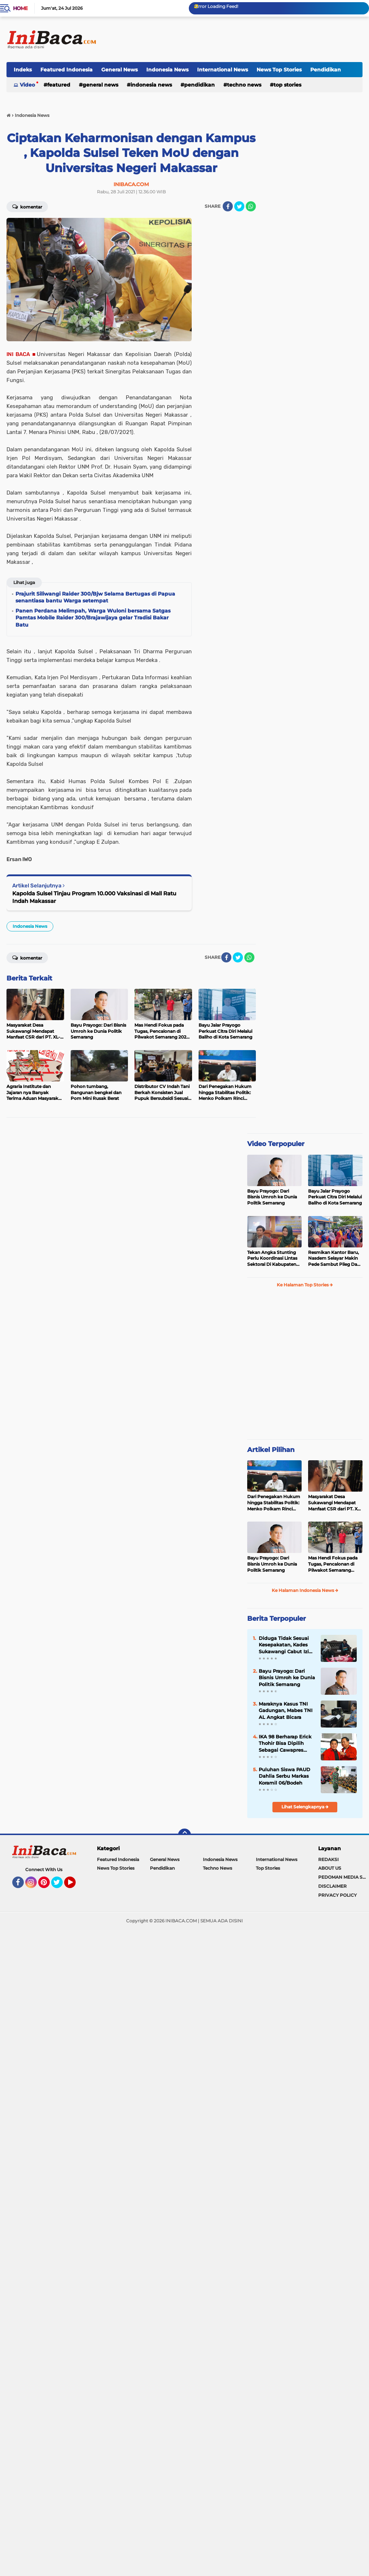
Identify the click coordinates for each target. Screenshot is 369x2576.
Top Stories (287, 85)
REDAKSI (328, 1859)
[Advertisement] (231, 39)
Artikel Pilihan (270, 1450)
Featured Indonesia (66, 69)
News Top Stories (279, 69)
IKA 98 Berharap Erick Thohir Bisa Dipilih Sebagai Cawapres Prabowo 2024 (285, 1743)
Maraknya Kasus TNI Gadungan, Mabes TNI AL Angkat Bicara (285, 1710)
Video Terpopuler (275, 1144)
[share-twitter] (239, 206)
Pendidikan (325, 69)
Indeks (23, 69)
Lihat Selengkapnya (305, 1806)
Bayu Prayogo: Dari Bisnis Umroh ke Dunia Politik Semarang (272, 1197)
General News (119, 69)
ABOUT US (329, 1868)
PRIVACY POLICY (337, 1895)
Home (20, 8)
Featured (58, 85)
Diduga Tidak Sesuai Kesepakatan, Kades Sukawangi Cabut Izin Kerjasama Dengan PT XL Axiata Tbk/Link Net (287, 1645)
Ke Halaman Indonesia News (305, 1590)
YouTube (75, 1886)
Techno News (244, 85)
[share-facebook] (228, 206)
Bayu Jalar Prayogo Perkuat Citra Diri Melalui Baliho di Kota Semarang (335, 1197)
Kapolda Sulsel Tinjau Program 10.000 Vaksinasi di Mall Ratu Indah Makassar (94, 897)
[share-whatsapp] (251, 206)
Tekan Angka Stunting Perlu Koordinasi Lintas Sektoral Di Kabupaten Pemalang (272, 1259)
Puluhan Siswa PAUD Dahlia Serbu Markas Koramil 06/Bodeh (284, 1776)
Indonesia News (167, 69)
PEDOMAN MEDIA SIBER (343, 1877)
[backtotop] (184, 1835)
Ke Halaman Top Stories (305, 1284)
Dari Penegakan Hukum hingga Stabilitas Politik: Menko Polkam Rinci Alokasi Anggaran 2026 (273, 1503)
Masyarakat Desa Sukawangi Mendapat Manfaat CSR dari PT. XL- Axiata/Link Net (335, 1503)
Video (27, 85)
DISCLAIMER (332, 1886)
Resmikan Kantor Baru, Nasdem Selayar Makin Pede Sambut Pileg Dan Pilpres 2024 (334, 1259)
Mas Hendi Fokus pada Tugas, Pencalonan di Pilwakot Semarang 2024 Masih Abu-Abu (332, 1564)
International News (222, 69)
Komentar (27, 206)
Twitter (60, 1886)
